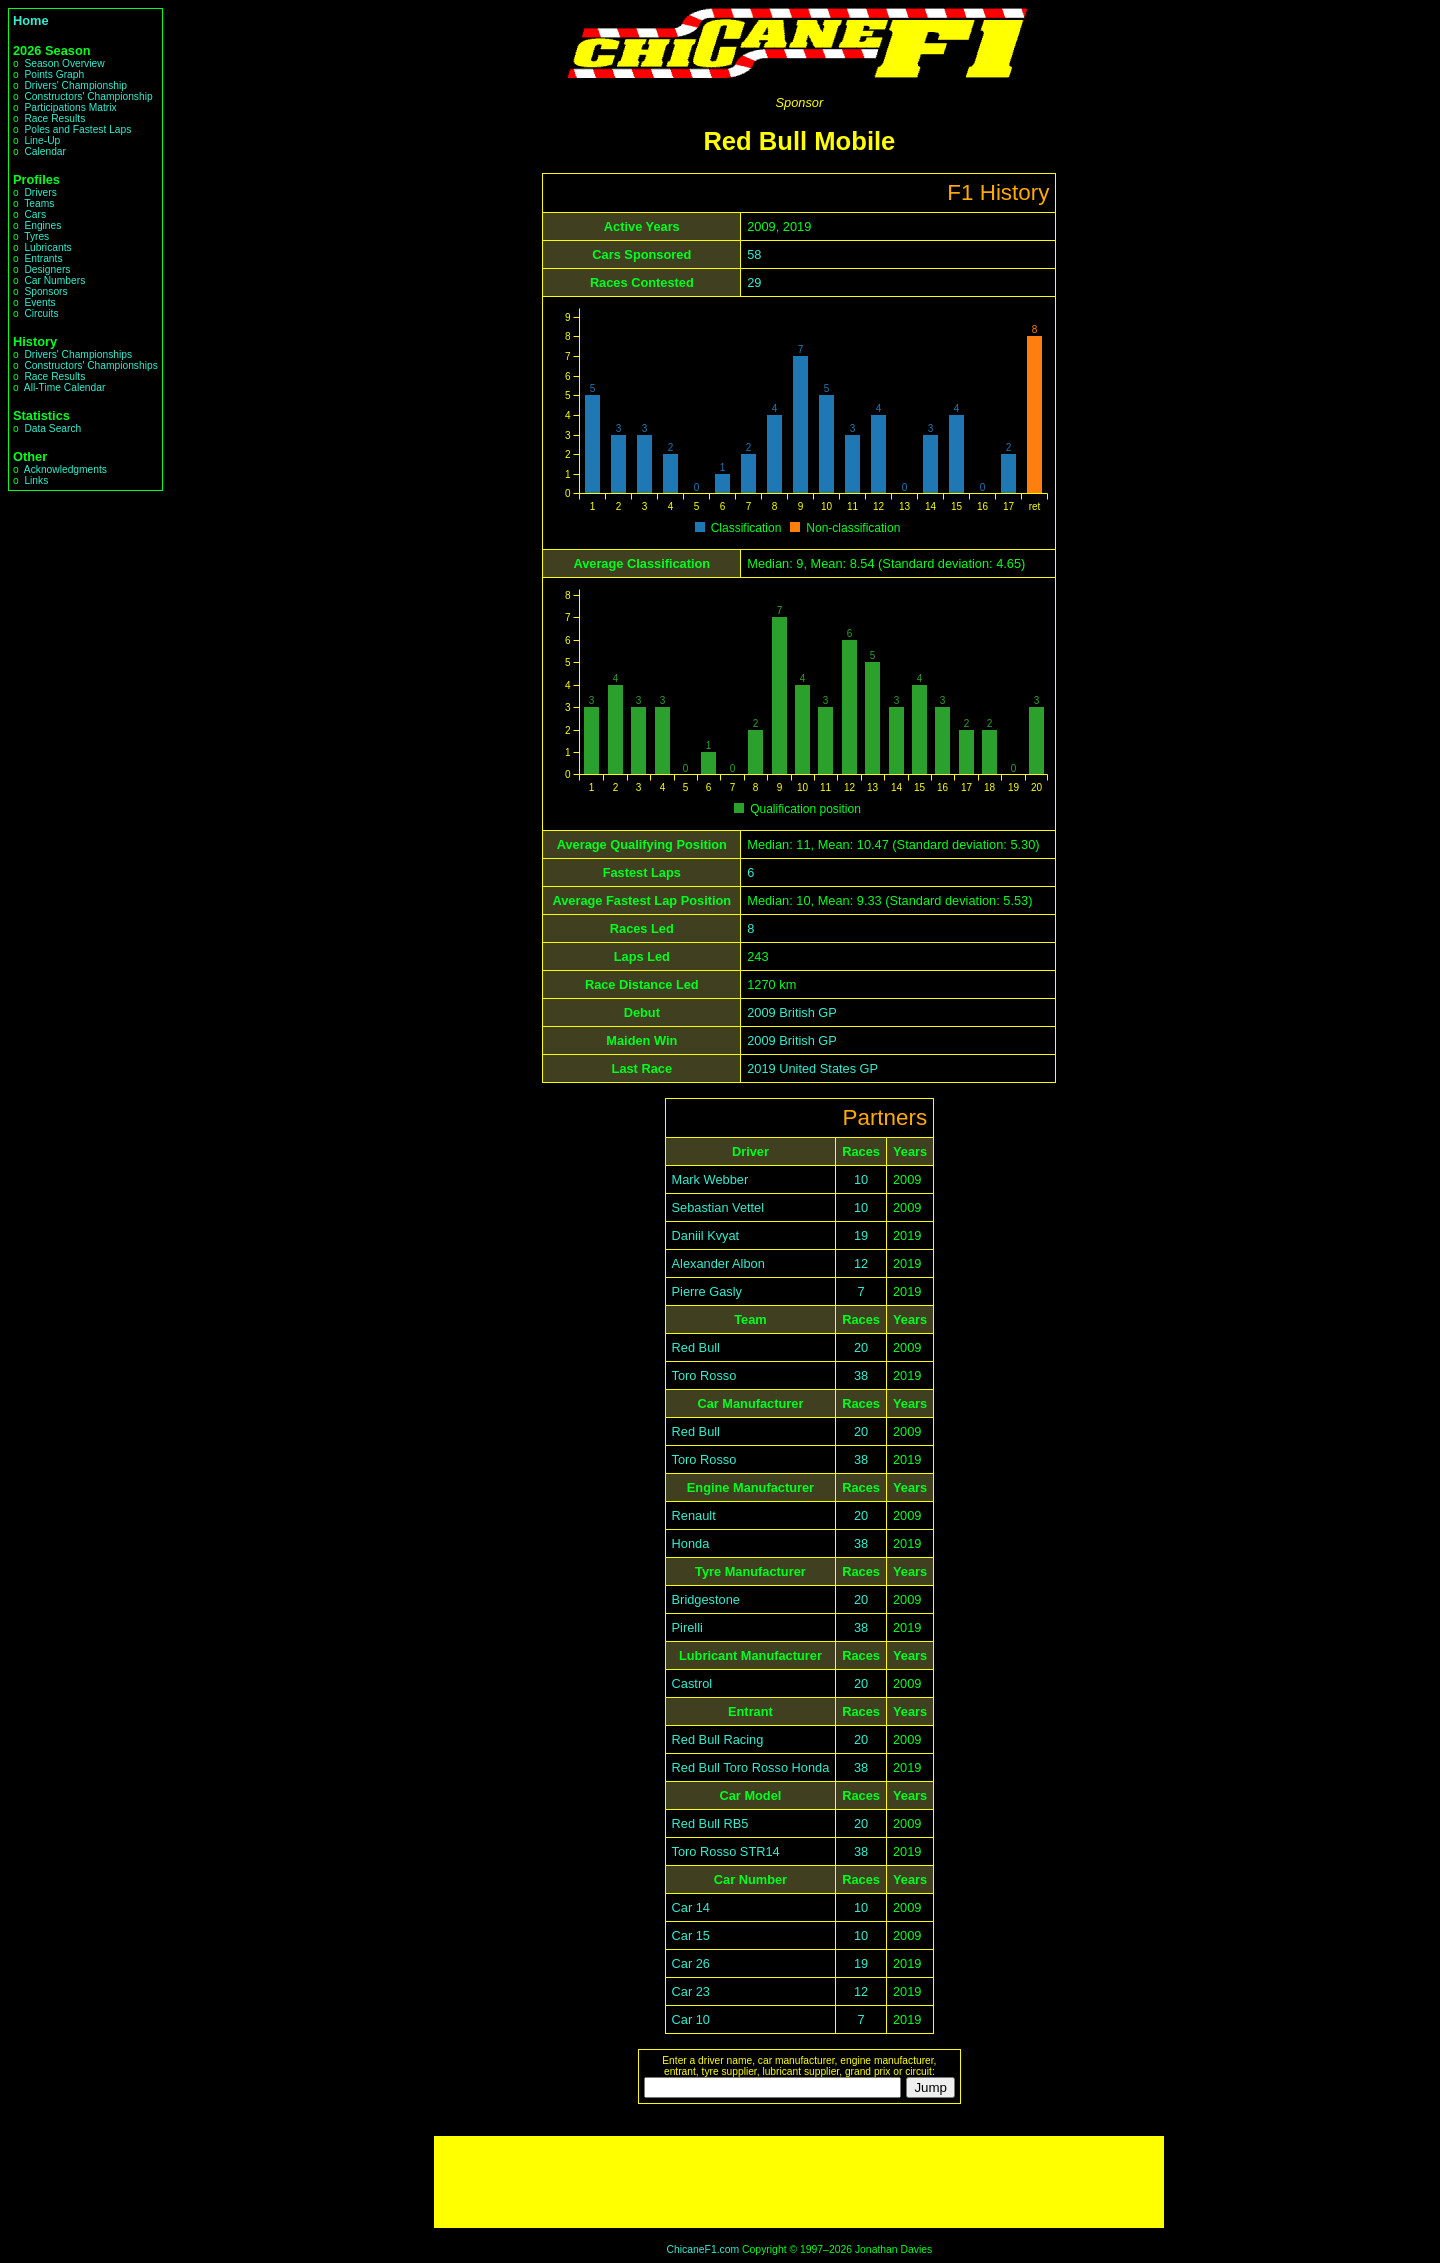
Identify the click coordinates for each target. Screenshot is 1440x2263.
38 (861, 1375)
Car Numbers (54, 280)
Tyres (36, 236)
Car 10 (691, 2019)
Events (39, 302)
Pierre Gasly (707, 1291)
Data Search (52, 428)
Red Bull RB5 (710, 1823)
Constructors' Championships (90, 365)
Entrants (43, 258)
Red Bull (696, 1347)
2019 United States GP (812, 1068)
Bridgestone (706, 1599)
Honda (691, 1543)
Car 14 (691, 1907)
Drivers (40, 192)
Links (36, 480)
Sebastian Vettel (718, 1207)
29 (754, 282)
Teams (39, 203)
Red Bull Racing (718, 1739)
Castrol (692, 1683)
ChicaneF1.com (702, 2249)
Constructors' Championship (88, 96)
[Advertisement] (799, 2182)
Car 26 (691, 1963)
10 (861, 1179)
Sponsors (45, 291)
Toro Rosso (704, 1375)
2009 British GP (792, 1012)
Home (31, 20)
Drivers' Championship (75, 85)
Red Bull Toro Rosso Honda (751, 1767)
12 (861, 1263)
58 (754, 254)
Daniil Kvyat (706, 1235)
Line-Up (42, 140)
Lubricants (47, 247)
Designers (47, 269)
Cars (35, 214)
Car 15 (691, 1935)
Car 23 (691, 1991)
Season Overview (64, 63)
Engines (42, 225)
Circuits (41, 313)
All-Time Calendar (65, 387)
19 (861, 1235)
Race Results (54, 118)
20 (861, 1347)
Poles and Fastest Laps (77, 129)
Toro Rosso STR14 (726, 1851)
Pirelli (687, 1627)
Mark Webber (710, 1179)
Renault (694, 1515)
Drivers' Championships (78, 354)
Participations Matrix (70, 107)
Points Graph (54, 74)
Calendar (45, 151)
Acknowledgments (65, 469)
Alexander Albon (718, 1263)
